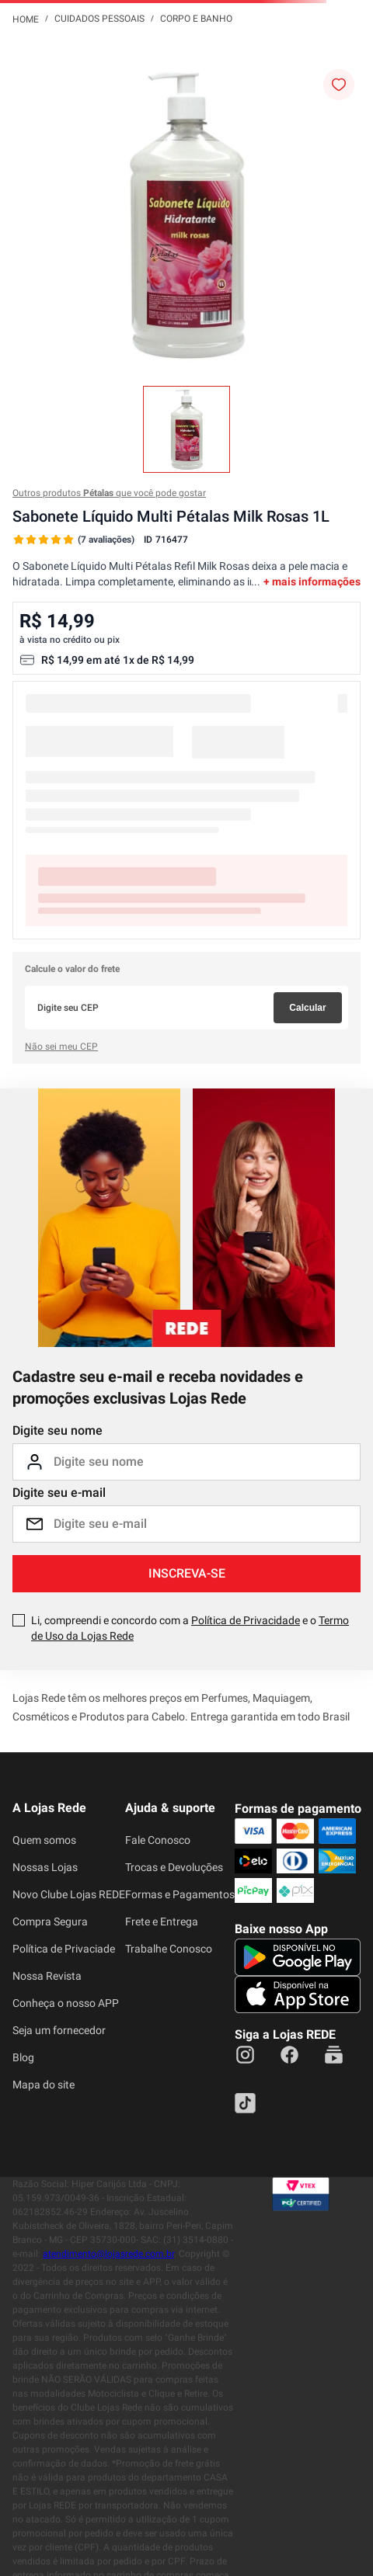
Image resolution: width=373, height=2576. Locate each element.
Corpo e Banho (196, 18)
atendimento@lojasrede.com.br (108, 2253)
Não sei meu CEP (61, 1046)
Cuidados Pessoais (99, 18)
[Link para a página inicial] (25, 18)
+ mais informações (312, 581)
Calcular (307, 1007)
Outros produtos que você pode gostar (109, 493)
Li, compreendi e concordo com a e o (190, 1628)
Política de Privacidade (245, 1620)
